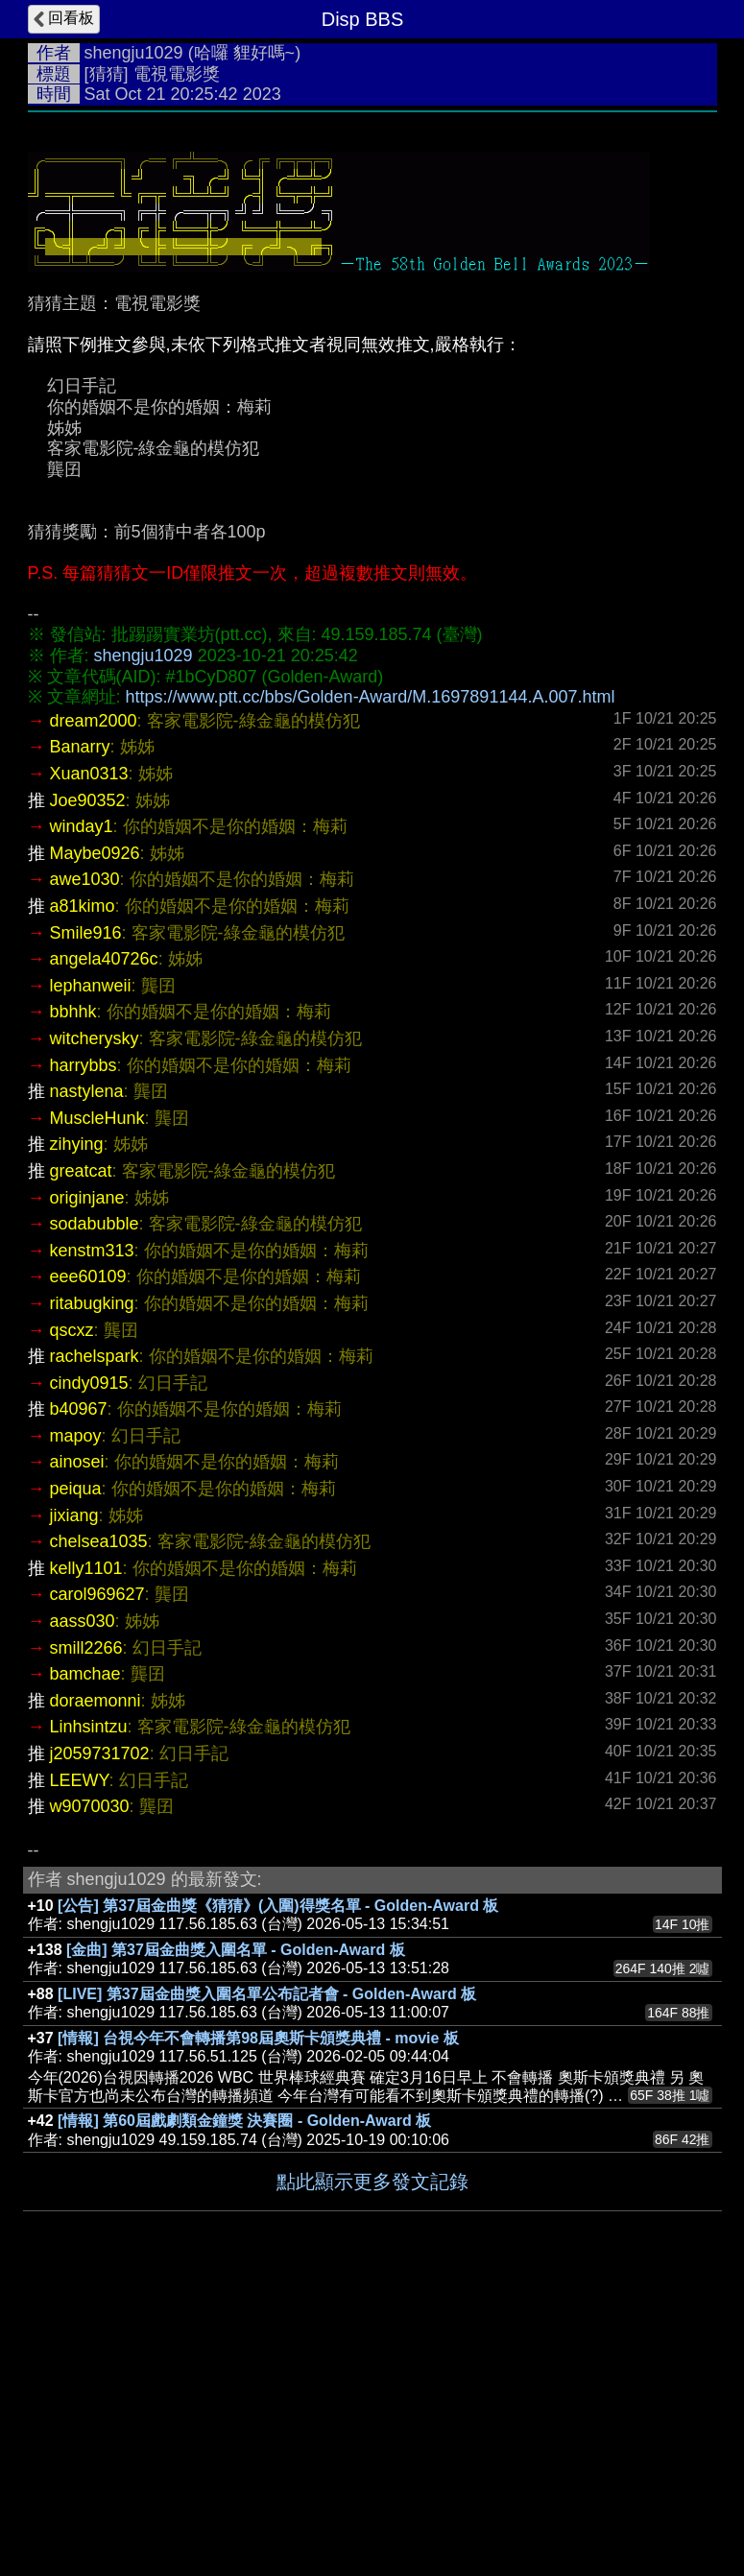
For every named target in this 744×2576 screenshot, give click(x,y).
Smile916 (86, 1220)
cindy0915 (89, 1671)
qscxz (72, 1618)
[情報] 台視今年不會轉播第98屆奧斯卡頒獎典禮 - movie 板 (258, 2326)
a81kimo (82, 1194)
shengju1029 (133, 52)
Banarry (80, 1034)
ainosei (77, 1749)
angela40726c (104, 1246)
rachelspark (94, 1644)
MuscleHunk (97, 1406)
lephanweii (91, 1273)
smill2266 (86, 1935)
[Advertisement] (372, 265)
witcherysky (94, 1326)
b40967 (79, 1696)
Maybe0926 (95, 1141)
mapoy (76, 1723)
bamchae (85, 1961)
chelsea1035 (99, 1829)
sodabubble (94, 1511)
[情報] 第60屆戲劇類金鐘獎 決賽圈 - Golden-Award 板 (244, 2408)
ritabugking (92, 1591)
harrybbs (83, 1353)
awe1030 (85, 1167)
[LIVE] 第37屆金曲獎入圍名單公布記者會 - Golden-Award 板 (267, 2282)
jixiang (74, 1803)
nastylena (87, 1379)
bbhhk (73, 1299)
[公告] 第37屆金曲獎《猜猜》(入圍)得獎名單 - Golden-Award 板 (278, 2193)
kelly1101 (86, 1856)
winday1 (81, 1114)
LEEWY (79, 2068)
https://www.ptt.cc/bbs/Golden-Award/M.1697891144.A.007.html (370, 984)
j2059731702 (100, 2041)
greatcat (81, 1458)
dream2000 (93, 1008)
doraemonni (95, 1988)
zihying (77, 1432)
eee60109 (88, 1564)
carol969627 (97, 1882)
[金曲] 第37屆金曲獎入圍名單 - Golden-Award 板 (235, 2238)
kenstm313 (92, 1538)
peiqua (76, 1776)
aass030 (82, 1909)
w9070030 (90, 2094)
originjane (87, 1485)
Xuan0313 (89, 1061)
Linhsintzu (89, 2014)
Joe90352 (88, 1088)
